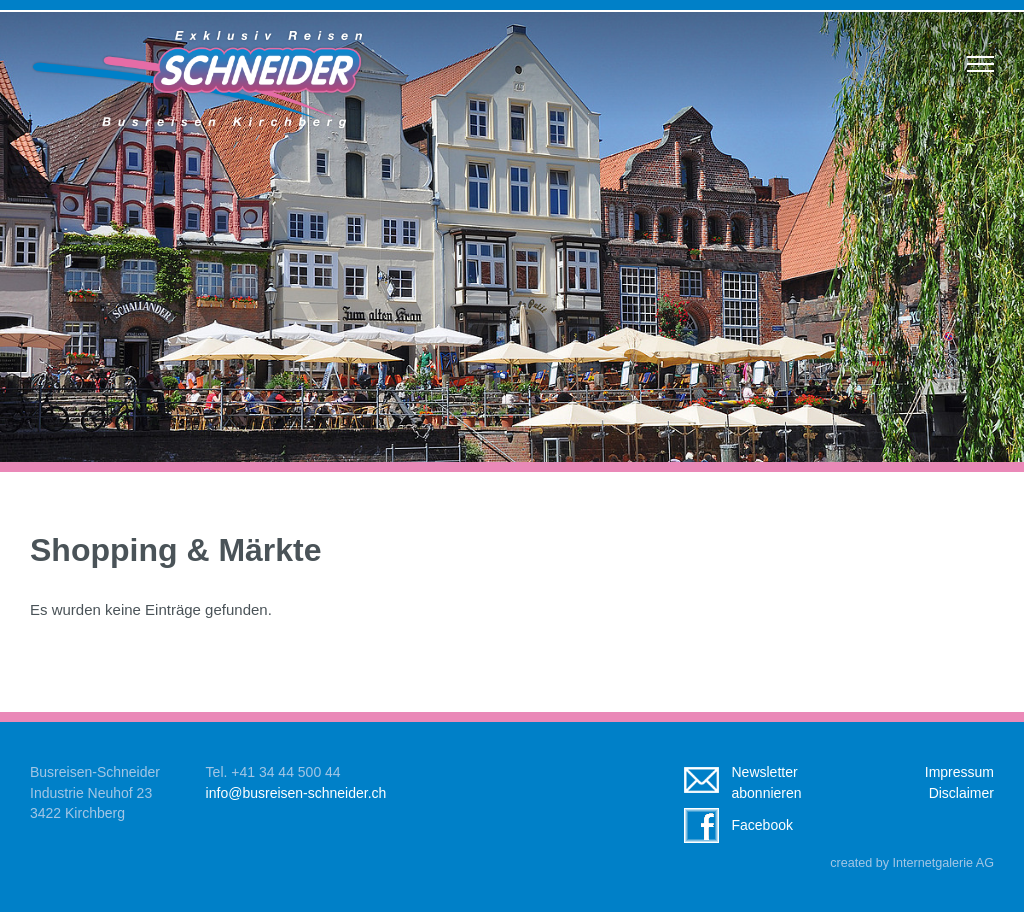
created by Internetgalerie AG (912, 863)
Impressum (959, 772)
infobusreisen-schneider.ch (296, 793)
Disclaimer (961, 793)
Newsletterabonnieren (766, 782)
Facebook (761, 825)
